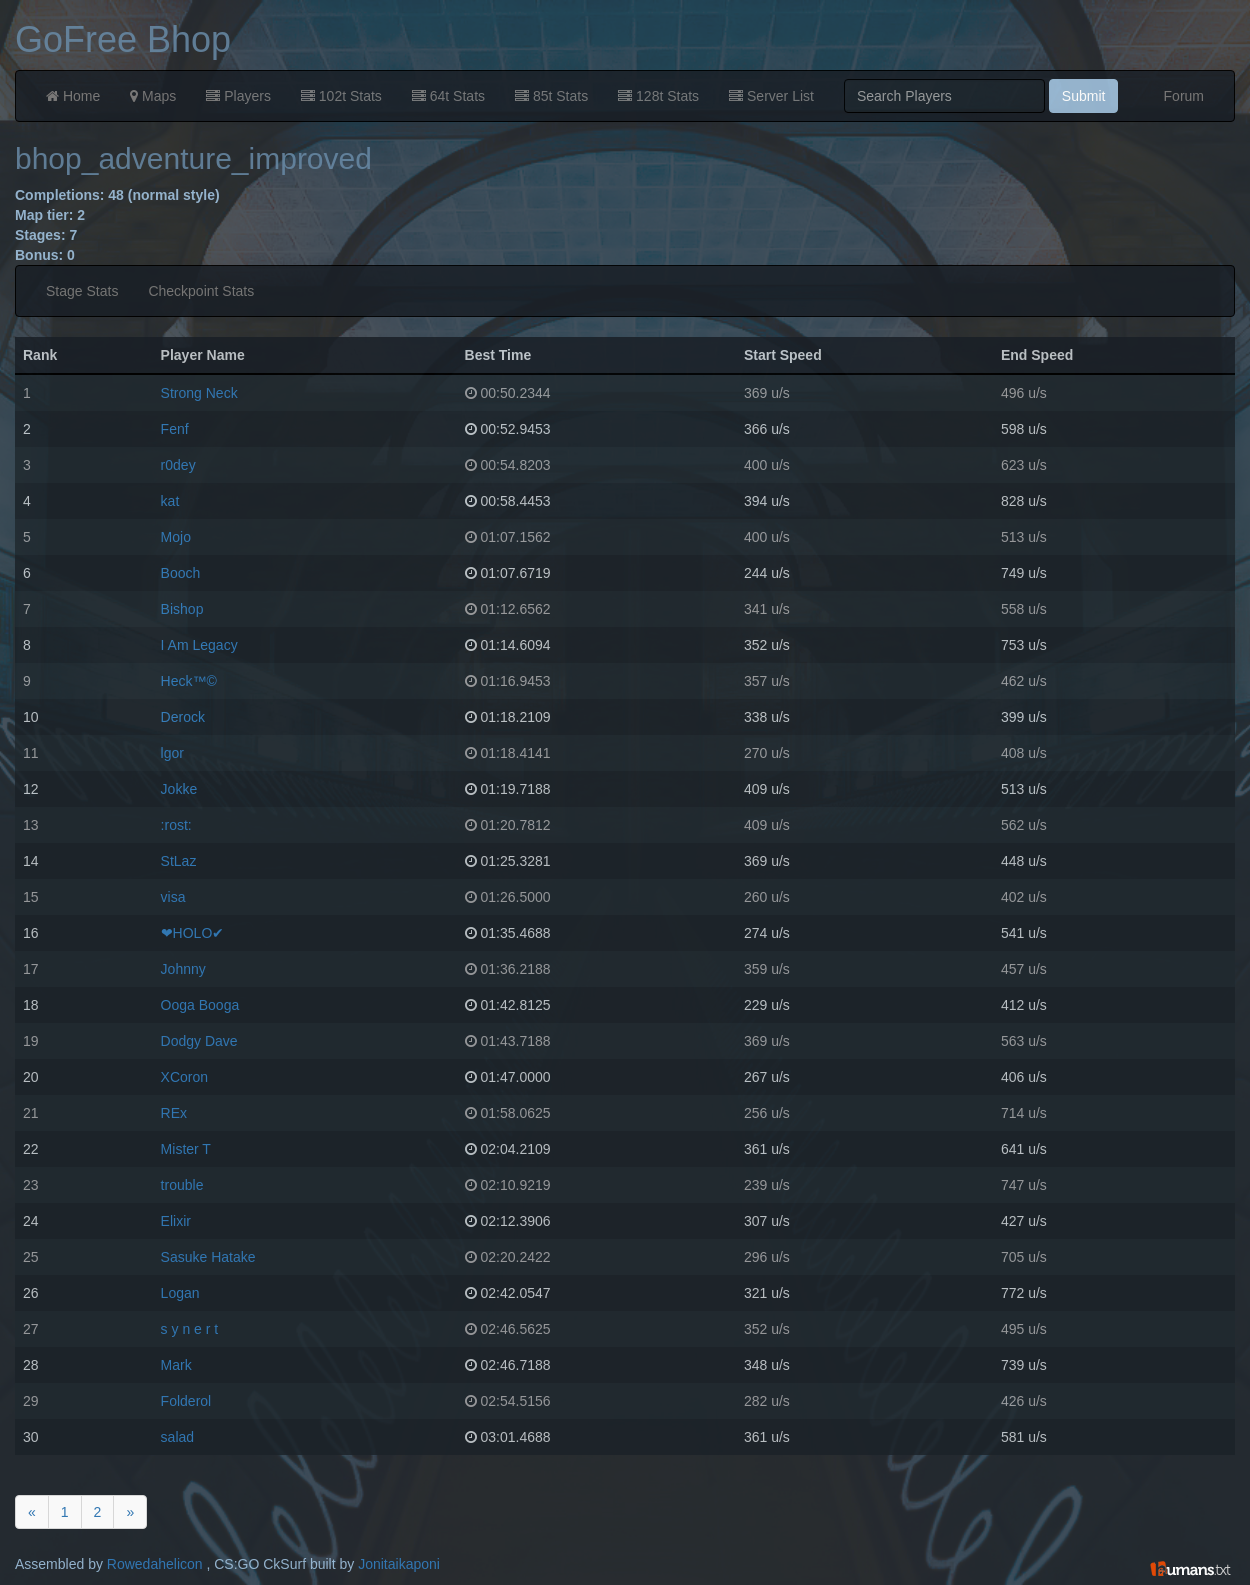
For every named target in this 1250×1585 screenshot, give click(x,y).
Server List (771, 96)
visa (173, 897)
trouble (182, 1185)
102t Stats (341, 96)
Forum (1184, 96)
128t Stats (658, 96)
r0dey (178, 465)
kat (170, 501)
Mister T (186, 1149)
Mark (176, 1365)
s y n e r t (190, 1329)
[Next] (130, 1512)
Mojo (176, 537)
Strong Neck (199, 393)
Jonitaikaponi (399, 1564)
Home (73, 96)
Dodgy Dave (199, 1041)
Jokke (179, 789)
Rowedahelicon (155, 1564)
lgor (172, 753)
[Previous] (32, 1512)
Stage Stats (82, 291)
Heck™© (189, 681)
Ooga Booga (200, 1005)
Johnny (183, 969)
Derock (183, 717)
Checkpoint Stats (201, 291)
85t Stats (551, 96)
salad (177, 1437)
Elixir (176, 1221)
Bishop (182, 609)
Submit (1084, 96)
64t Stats (448, 96)
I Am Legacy (199, 645)
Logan (180, 1293)
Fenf (175, 429)
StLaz (179, 861)
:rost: (176, 825)
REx (174, 1113)
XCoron (184, 1077)
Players (238, 96)
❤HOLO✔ (193, 933)
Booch (181, 573)
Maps (153, 96)
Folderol (186, 1401)
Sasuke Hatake (208, 1257)
